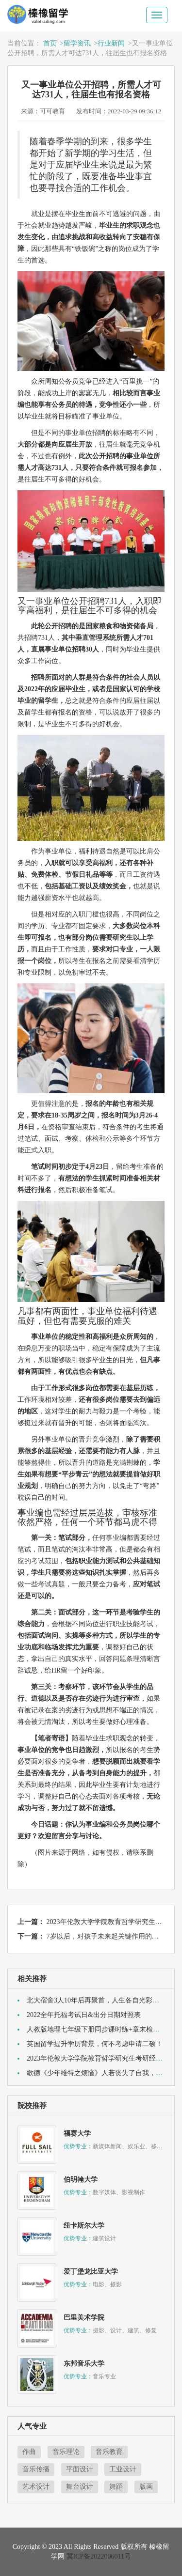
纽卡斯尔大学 (84, 2225)
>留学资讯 (75, 43)
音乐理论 (66, 2451)
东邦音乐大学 (84, 2363)
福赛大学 (77, 2133)
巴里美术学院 (84, 2317)
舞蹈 (116, 2486)
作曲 (29, 2451)
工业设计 (122, 2469)
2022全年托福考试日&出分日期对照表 (84, 2014)
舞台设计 (79, 2486)
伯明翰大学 (81, 2179)
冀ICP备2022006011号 (98, 2556)
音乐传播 (36, 2469)
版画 (146, 2486)
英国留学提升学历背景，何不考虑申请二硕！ (95, 2044)
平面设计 (79, 2469)
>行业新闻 (109, 43)
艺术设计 (36, 2486)
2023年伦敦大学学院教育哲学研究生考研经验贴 (98, 2058)
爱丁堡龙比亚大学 (91, 2271)
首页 (50, 43)
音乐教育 (109, 2451)
